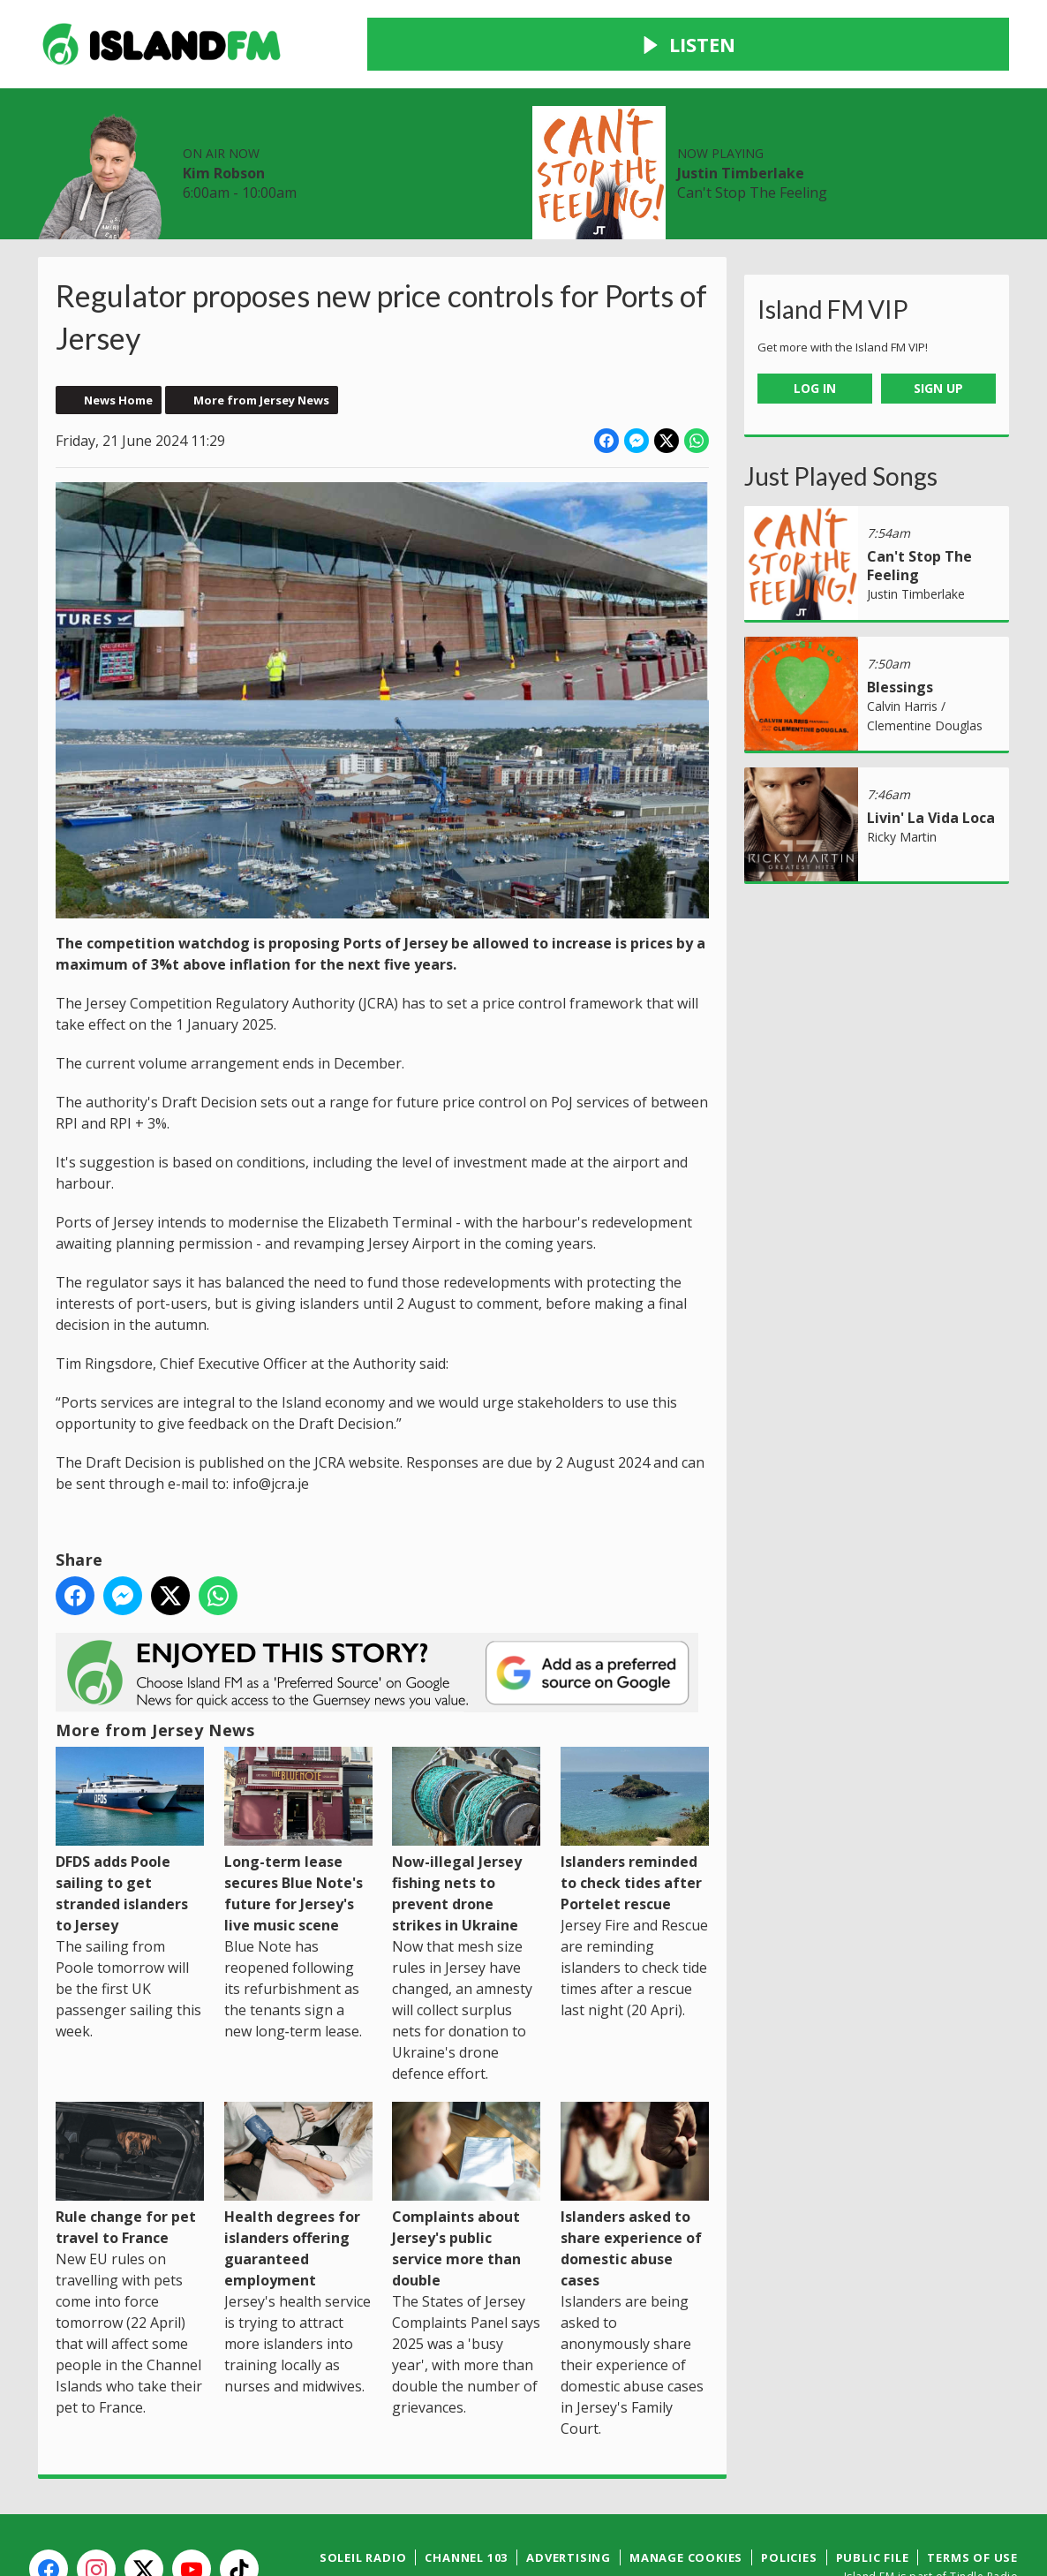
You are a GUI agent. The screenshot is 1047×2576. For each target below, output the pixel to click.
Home (76, 149)
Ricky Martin (902, 773)
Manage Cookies (685, 2494)
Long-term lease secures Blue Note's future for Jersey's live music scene (298, 1776)
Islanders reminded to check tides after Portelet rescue (635, 1765)
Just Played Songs (841, 412)
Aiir (1006, 2531)
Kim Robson (507, 62)
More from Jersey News (261, 336)
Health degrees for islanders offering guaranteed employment (298, 2132)
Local (295, 149)
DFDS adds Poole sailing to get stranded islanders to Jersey (130, 1776)
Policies (789, 2494)
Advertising (568, 2494)
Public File (872, 2494)
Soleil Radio (363, 2494)
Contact (434, 149)
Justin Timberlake (859, 62)
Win (358, 149)
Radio (222, 149)
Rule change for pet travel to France (130, 2111)
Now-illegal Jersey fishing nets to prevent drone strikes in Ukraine (466, 1776)
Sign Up (938, 324)
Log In (815, 324)
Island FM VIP (832, 245)
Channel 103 (466, 2494)
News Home (118, 336)
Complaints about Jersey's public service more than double (466, 2132)
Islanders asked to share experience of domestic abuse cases (635, 2132)
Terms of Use (972, 2494)
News (150, 149)
